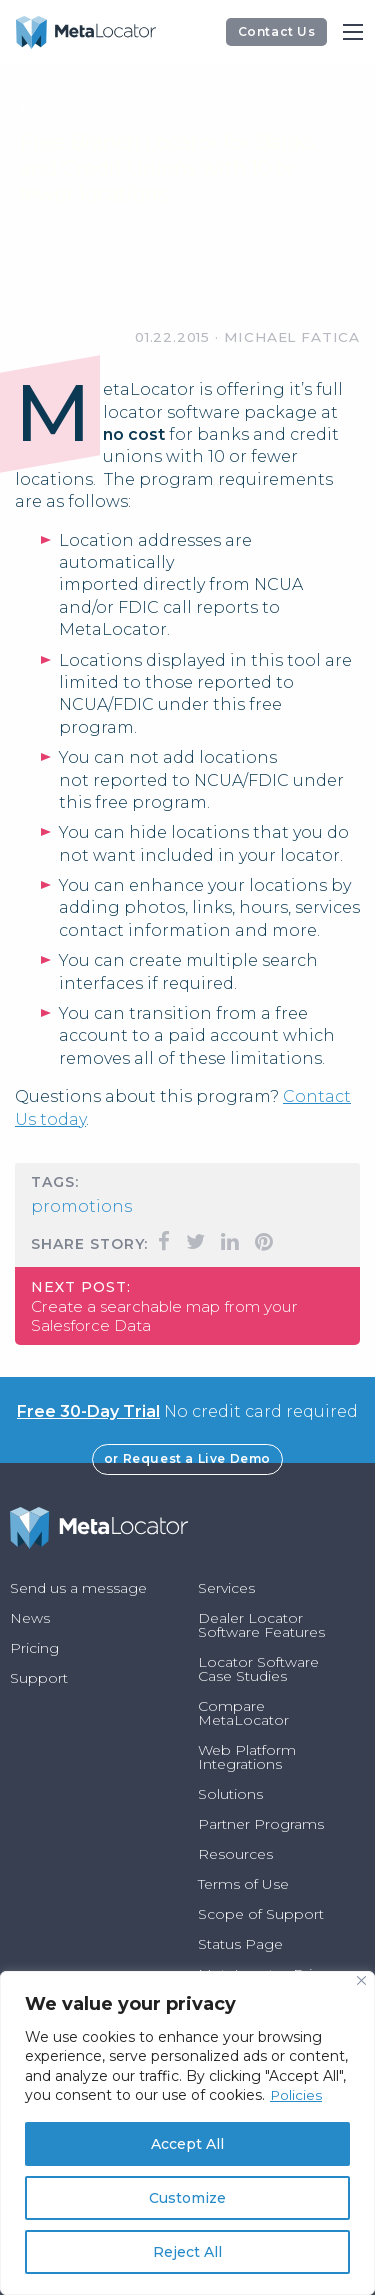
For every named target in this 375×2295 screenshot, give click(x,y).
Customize (187, 2198)
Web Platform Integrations (247, 1757)
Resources (235, 1854)
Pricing (34, 1648)
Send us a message (78, 1588)
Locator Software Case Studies (258, 1669)
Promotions (81, 1206)
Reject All (187, 2252)
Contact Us (277, 31)
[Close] (361, 1980)
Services (226, 1588)
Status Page (240, 1944)
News (30, 1618)
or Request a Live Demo (187, 1458)
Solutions (230, 1794)
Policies (296, 2095)
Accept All (187, 2144)
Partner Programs (261, 1824)
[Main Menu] (353, 32)
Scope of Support (261, 1914)
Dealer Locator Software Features (261, 1625)
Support (39, 1678)
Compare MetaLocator (243, 1713)
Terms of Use (243, 1884)
